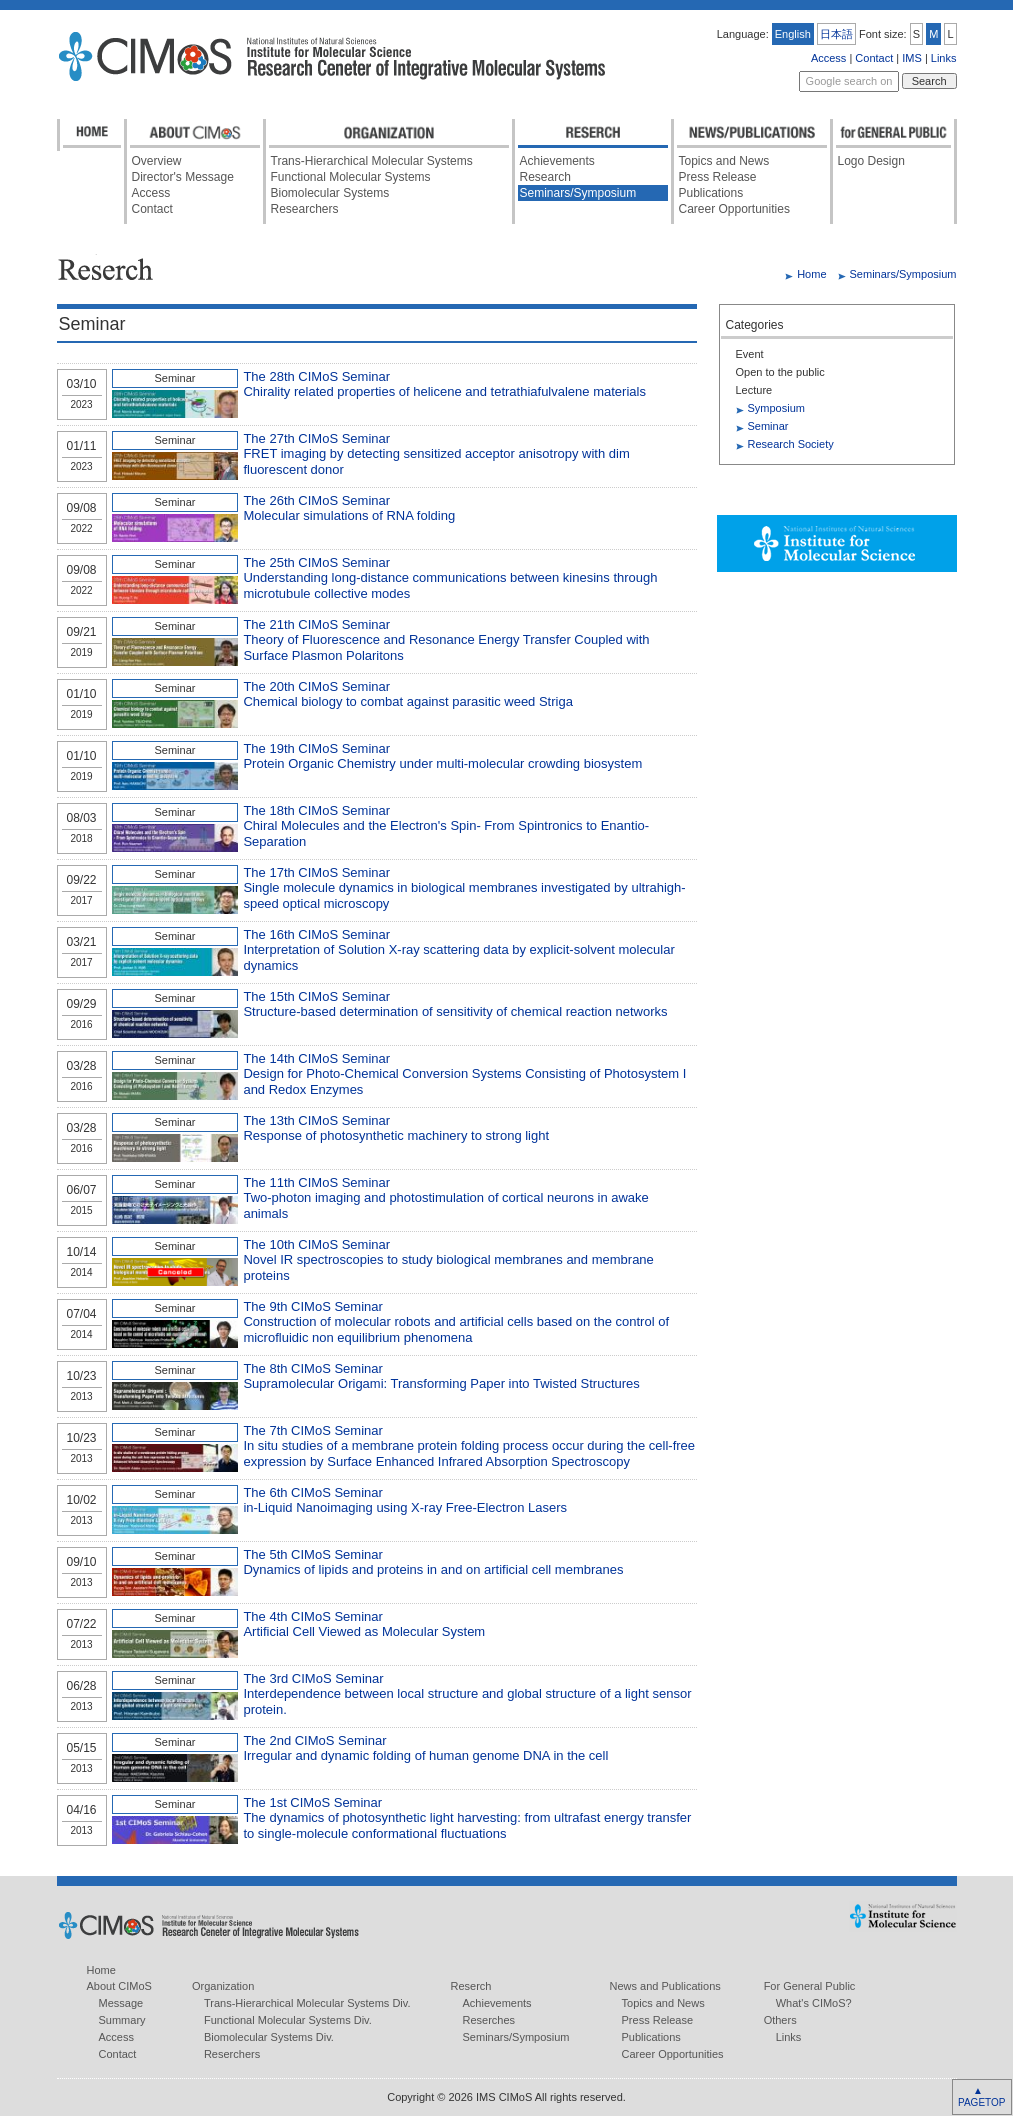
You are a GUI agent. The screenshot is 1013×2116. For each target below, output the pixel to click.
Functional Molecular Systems (351, 177)
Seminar (768, 426)
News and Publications (665, 1986)
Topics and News (724, 161)
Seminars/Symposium (578, 193)
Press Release (718, 177)
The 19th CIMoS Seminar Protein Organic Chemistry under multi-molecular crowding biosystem (442, 756)
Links (944, 58)
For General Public (810, 1986)
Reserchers (232, 2054)
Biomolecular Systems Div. (269, 2037)
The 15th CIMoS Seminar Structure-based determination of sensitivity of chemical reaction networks (455, 1004)
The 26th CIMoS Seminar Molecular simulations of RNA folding (349, 508)
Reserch (471, 1986)
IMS (912, 58)
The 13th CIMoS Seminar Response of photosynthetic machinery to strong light (396, 1128)
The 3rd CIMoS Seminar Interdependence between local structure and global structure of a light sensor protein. (467, 1694)
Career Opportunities (734, 209)
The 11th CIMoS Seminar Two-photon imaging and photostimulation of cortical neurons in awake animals (445, 1198)
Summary (122, 2020)
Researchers (305, 209)
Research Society (791, 444)
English (793, 34)
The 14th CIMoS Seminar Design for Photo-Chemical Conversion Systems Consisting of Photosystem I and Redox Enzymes (464, 1074)
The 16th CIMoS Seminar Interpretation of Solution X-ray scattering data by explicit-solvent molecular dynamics (458, 950)
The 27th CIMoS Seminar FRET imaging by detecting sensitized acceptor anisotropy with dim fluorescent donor (436, 454)
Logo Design (871, 161)
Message (121, 2003)
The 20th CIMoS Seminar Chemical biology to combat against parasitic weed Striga (408, 694)
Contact (874, 58)
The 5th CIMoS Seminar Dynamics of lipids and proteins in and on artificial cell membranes (433, 1562)
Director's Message (183, 177)
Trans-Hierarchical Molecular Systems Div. (307, 2003)
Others (780, 2020)
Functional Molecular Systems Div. (288, 2020)
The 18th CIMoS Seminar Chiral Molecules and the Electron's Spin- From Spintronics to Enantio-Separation (446, 826)
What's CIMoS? (814, 2003)
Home (811, 274)
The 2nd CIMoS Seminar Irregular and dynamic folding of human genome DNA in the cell (425, 1748)
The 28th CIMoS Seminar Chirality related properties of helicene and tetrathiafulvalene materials (444, 384)
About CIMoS (119, 1986)
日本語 (836, 34)
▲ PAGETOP (980, 2096)
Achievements (557, 161)
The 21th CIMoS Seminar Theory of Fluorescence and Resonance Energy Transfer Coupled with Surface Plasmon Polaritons (446, 640)
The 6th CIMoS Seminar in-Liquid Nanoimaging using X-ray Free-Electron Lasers (405, 1500)
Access (828, 58)
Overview (157, 161)
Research (545, 177)
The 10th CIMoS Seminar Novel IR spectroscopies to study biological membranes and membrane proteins (448, 1260)
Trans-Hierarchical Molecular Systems (372, 161)
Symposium (776, 408)
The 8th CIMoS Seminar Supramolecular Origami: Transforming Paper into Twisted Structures (441, 1376)
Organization (223, 1986)
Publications (711, 193)
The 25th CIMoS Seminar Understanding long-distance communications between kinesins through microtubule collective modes (450, 578)
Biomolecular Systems (330, 193)
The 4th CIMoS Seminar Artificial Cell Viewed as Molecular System (364, 1624)
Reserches (489, 2020)
